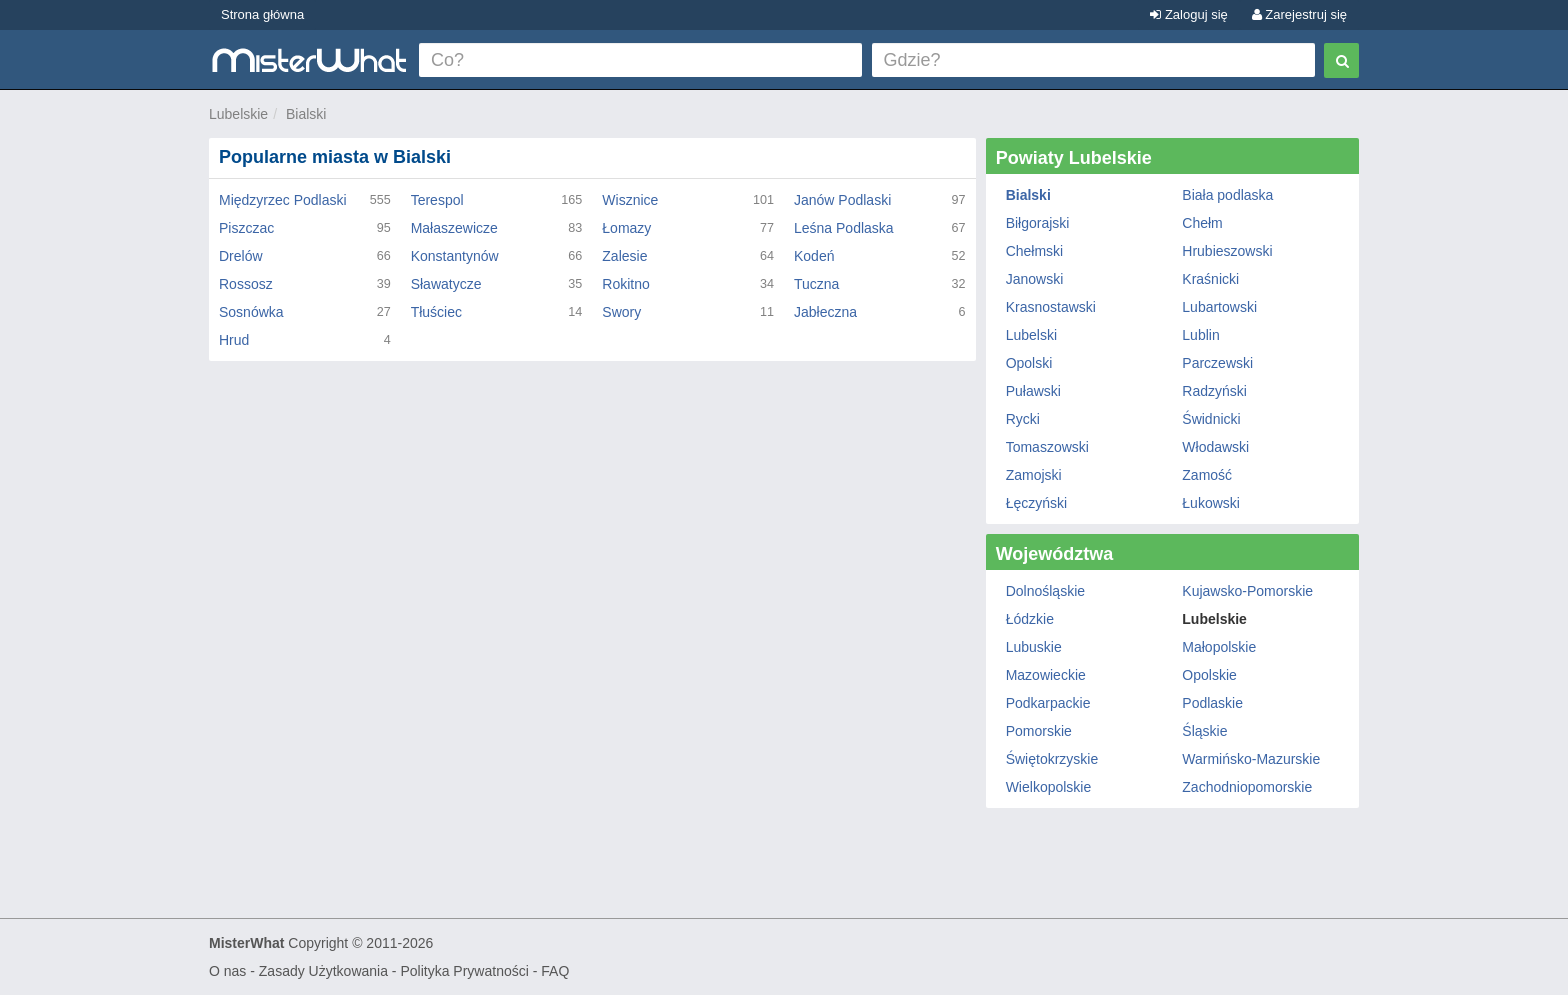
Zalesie (624, 256)
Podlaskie (1212, 703)
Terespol (437, 200)
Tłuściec (436, 312)
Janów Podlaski (842, 200)
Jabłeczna (825, 312)
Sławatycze (446, 284)
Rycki (1023, 419)
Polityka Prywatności (464, 971)
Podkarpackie (1048, 703)
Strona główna (262, 14)
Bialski (306, 114)
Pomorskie (1039, 731)
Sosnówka (251, 312)
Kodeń (814, 256)
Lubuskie (1034, 647)
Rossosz (246, 284)
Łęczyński (1036, 503)
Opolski (1029, 363)
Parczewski (1217, 363)
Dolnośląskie (1045, 591)
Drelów (241, 256)
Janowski (1035, 279)
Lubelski (1031, 335)
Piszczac (246, 228)
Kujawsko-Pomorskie (1247, 591)
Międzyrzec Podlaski (283, 200)
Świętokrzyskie (1052, 759)
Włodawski (1215, 447)
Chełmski (1035, 251)
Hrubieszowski (1227, 251)
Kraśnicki (1210, 279)
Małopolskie (1219, 647)
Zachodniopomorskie (1247, 787)
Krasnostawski (1051, 307)
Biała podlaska (1227, 195)
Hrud (234, 340)
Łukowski (1211, 503)
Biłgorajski (1038, 223)
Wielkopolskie (1049, 787)
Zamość (1207, 475)
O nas (227, 971)
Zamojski (1034, 475)
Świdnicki (1211, 419)
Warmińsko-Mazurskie (1251, 759)
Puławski (1033, 391)
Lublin (1200, 335)
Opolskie (1209, 675)
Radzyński (1214, 391)
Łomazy (626, 228)
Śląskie (1204, 731)
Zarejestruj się (1299, 14)
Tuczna (816, 284)
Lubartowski (1219, 307)
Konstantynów (455, 256)
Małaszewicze (454, 228)
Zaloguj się (1188, 14)
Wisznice (630, 200)
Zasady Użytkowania (323, 971)
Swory (621, 312)
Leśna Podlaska (844, 228)
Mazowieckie (1046, 675)
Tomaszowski (1047, 447)
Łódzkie (1030, 619)
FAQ (555, 971)
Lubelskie (238, 114)
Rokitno (625, 284)
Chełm (1202, 223)
